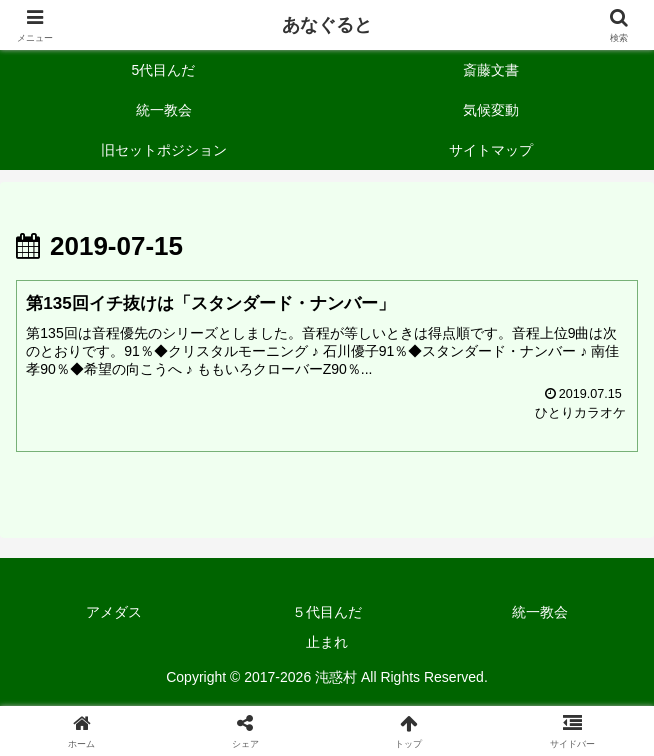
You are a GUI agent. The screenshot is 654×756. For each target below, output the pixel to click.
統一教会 (540, 612)
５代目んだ (327, 612)
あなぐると (327, 25)
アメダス (114, 612)
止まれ (327, 642)
